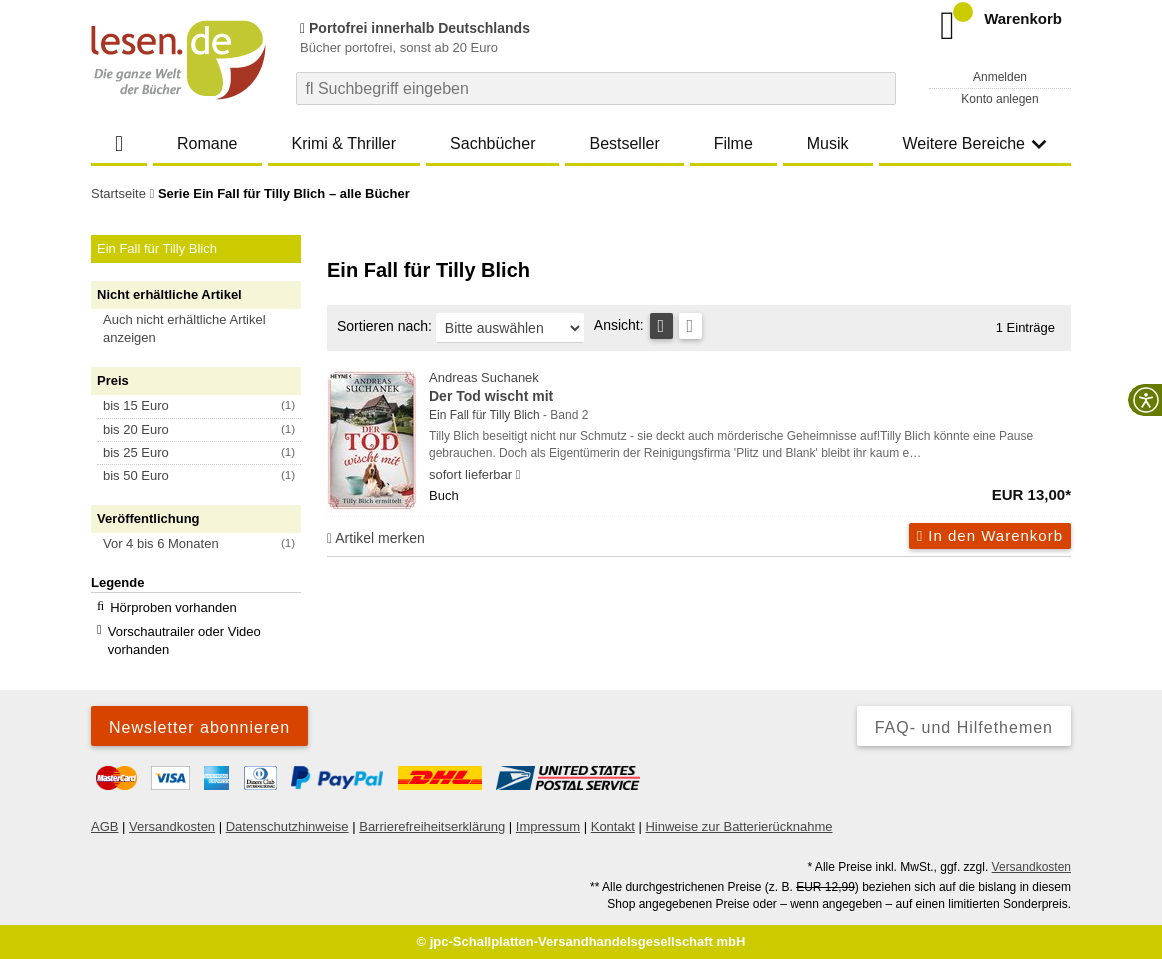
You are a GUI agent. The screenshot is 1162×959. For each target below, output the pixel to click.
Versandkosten (172, 826)
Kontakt (613, 826)
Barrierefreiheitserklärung (432, 826)
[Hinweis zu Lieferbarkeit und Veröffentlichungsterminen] (518, 475)
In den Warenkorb (990, 535)
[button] (205, 329)
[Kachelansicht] (690, 326)
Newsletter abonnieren (199, 727)
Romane (207, 143)
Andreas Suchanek (750, 388)
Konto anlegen (999, 99)
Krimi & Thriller (343, 143)
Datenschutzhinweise (287, 826)
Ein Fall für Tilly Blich (484, 415)
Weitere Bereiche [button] (975, 143)
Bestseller (624, 143)
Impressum (548, 826)
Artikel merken (376, 538)
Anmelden (1000, 77)
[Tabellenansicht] (661, 326)
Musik (828, 143)
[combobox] (596, 88)
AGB (104, 826)
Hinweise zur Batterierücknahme (738, 826)
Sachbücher (492, 143)
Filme (733, 143)
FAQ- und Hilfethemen (964, 727)
